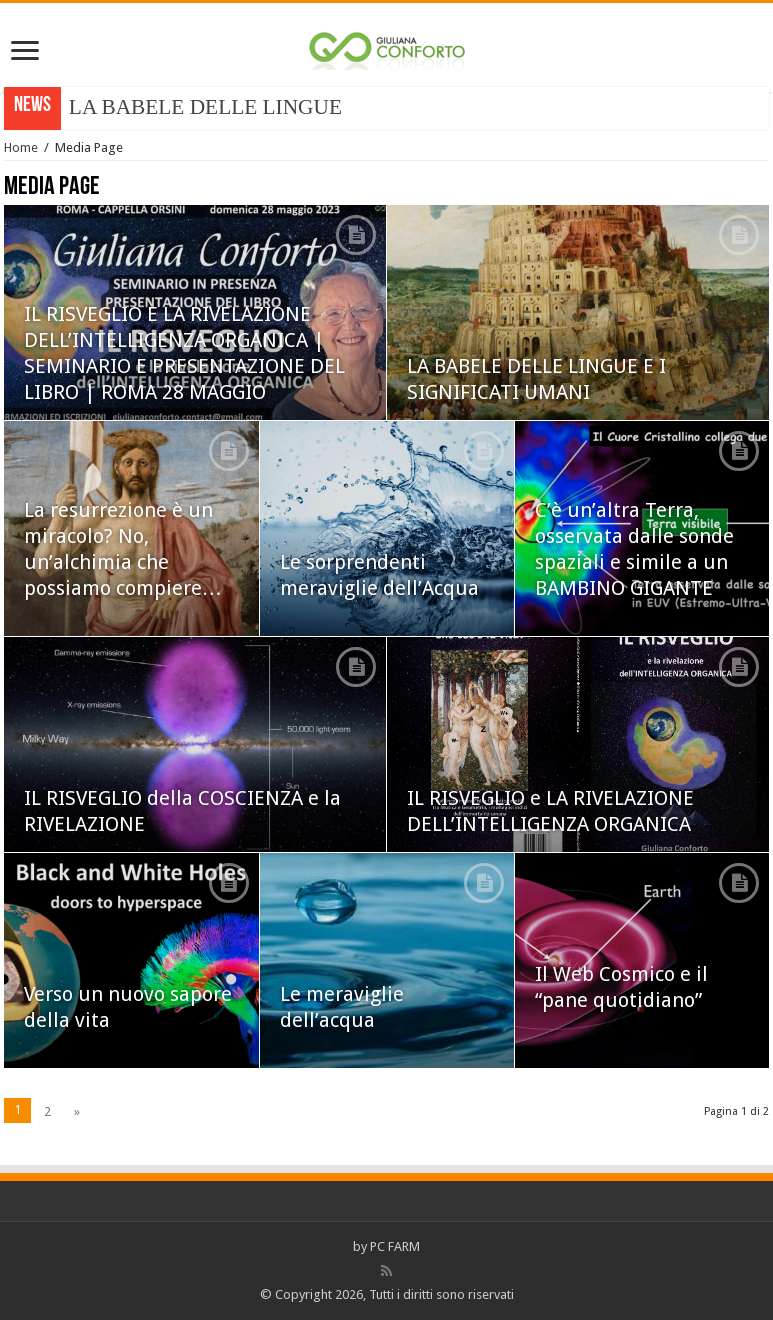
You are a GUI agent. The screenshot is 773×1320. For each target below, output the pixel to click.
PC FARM (395, 1246)
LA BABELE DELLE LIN (183, 107)
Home (21, 147)
